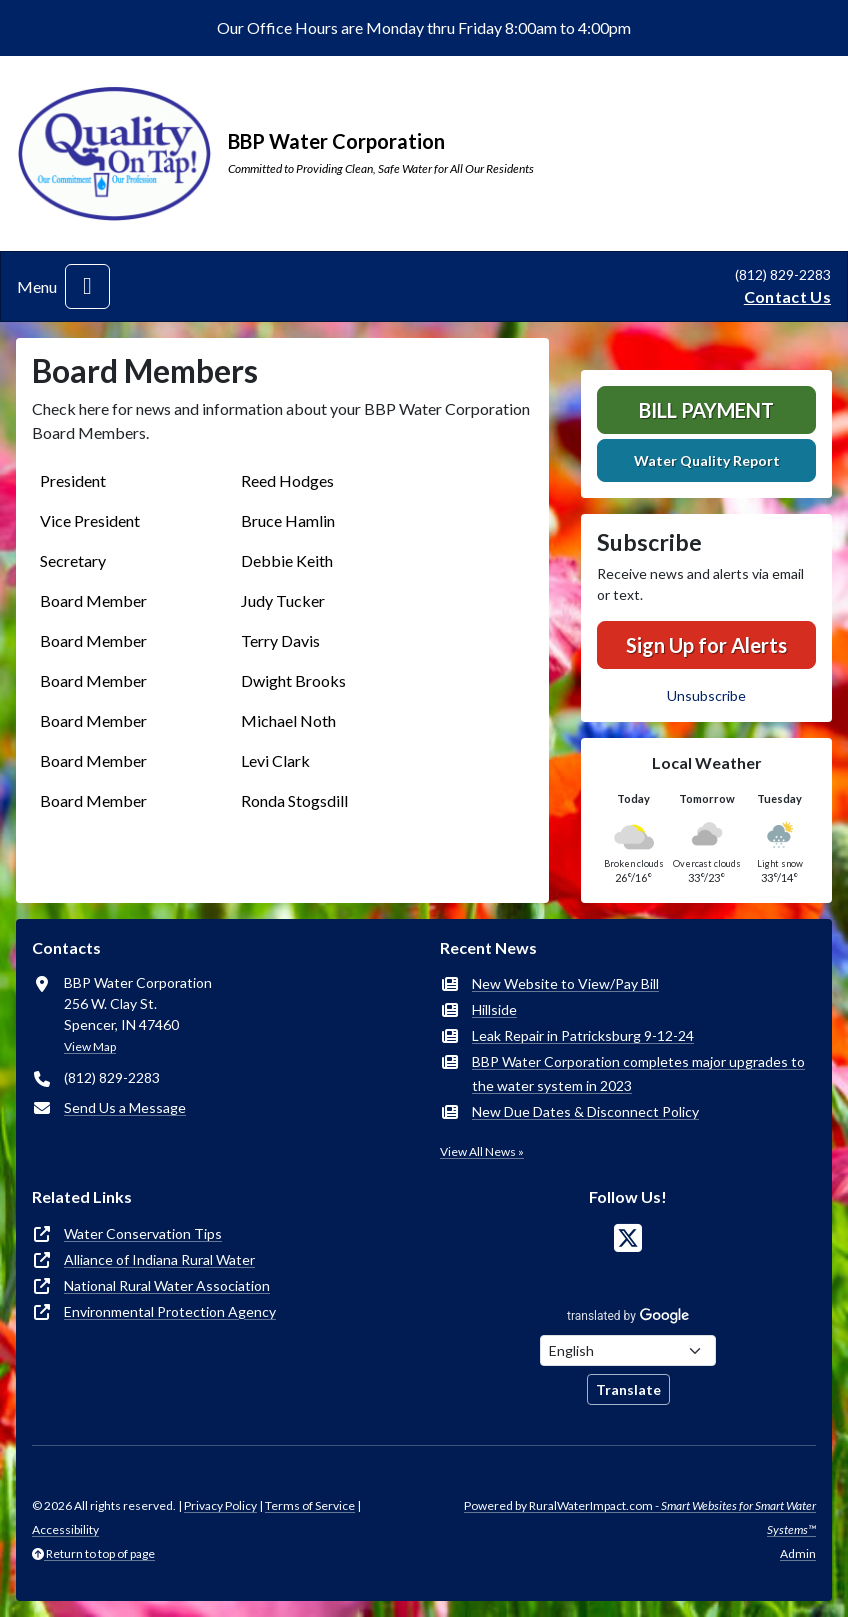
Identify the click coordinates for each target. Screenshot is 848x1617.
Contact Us (787, 296)
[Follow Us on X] (628, 1238)
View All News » (482, 1151)
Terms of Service (310, 1505)
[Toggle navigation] (87, 286)
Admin (798, 1553)
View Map (90, 1046)
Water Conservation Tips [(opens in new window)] (143, 1233)
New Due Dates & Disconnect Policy (585, 1111)
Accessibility (65, 1529)
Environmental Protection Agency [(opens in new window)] (170, 1311)
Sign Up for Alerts (706, 645)
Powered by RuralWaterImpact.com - (640, 1517)
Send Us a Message (125, 1107)
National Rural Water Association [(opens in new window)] (167, 1285)
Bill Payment (706, 410)
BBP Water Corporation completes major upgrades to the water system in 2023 (638, 1073)
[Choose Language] (628, 1350)
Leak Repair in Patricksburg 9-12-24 (583, 1035)
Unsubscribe (706, 695)
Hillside (494, 1009)
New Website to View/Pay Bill (565, 983)
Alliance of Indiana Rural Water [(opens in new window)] (159, 1259)
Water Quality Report (707, 460)
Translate (628, 1389)
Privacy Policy (220, 1505)
